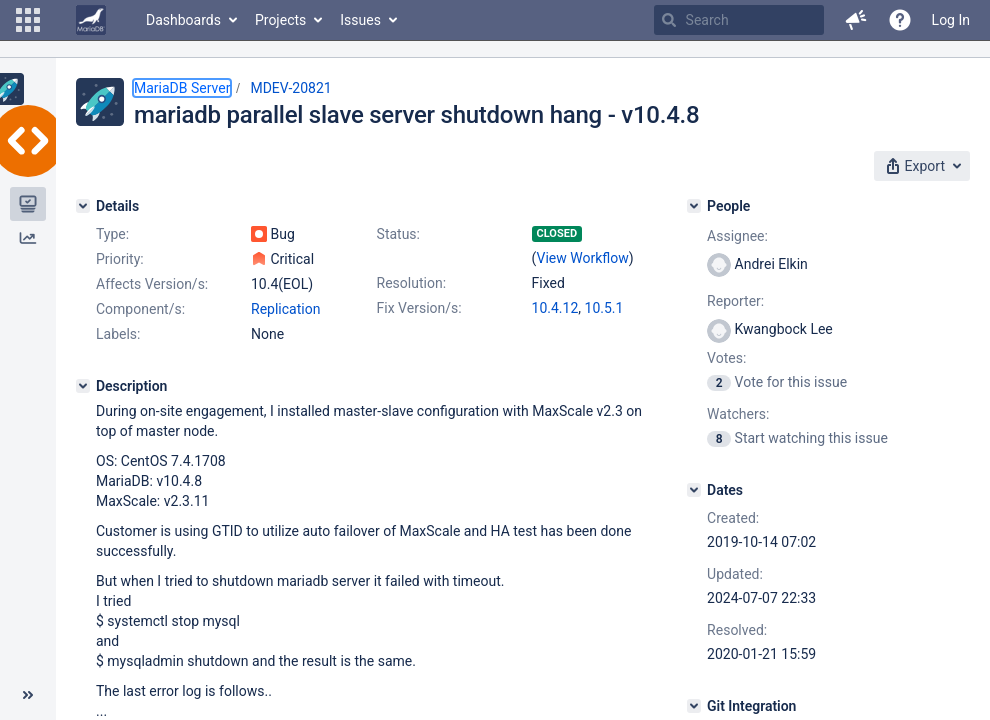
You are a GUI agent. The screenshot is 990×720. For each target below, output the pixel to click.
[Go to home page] (91, 20)
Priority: (120, 259)
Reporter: (735, 301)
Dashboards (183, 20)
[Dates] (694, 490)
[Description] (83, 386)
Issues (360, 20)
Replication (285, 309)
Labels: (118, 334)
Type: (112, 234)
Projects (280, 20)
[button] (28, 20)
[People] (694, 206)
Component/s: (140, 309)
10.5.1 (604, 308)
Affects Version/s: (152, 284)
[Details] (83, 206)
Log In (951, 20)
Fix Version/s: (419, 308)
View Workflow (583, 258)
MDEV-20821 (290, 88)
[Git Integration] (694, 706)
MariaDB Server (182, 88)
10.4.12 (555, 308)
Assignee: (737, 236)
